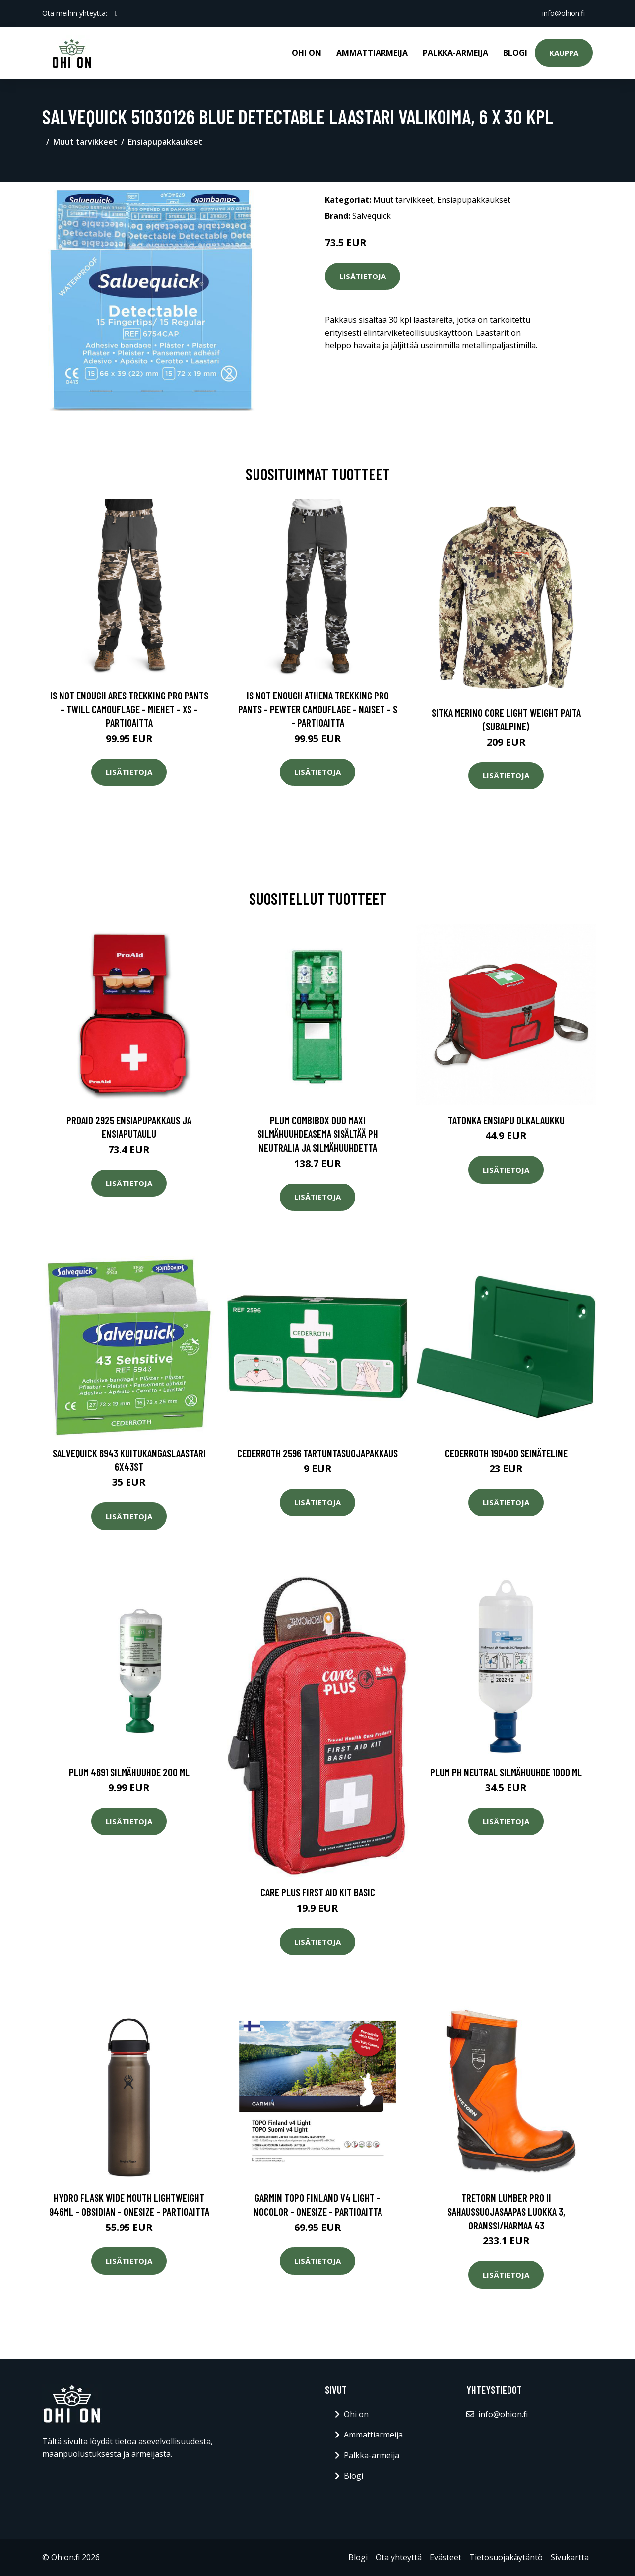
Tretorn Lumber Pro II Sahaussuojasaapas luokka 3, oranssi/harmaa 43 (506, 2211)
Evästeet (445, 2557)
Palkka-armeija (455, 52)
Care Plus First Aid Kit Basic (317, 1892)
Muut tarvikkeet (85, 142)
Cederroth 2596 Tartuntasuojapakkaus (317, 1453)
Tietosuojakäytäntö (506, 2557)
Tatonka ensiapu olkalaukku (506, 1120)
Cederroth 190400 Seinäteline (506, 1453)
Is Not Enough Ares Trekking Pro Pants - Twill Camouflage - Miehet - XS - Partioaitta (129, 709)
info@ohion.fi (563, 13)
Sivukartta (570, 2557)
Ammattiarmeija (372, 52)
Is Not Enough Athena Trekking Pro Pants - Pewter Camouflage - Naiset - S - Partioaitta (317, 709)
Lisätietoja (362, 276)
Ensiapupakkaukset (165, 142)
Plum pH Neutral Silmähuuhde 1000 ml (506, 1772)
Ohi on (306, 52)
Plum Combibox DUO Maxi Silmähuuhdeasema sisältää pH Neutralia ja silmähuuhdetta (317, 1134)
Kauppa (563, 53)
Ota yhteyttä (399, 2557)
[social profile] (116, 13)
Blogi (515, 52)
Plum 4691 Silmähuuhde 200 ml (129, 1772)
